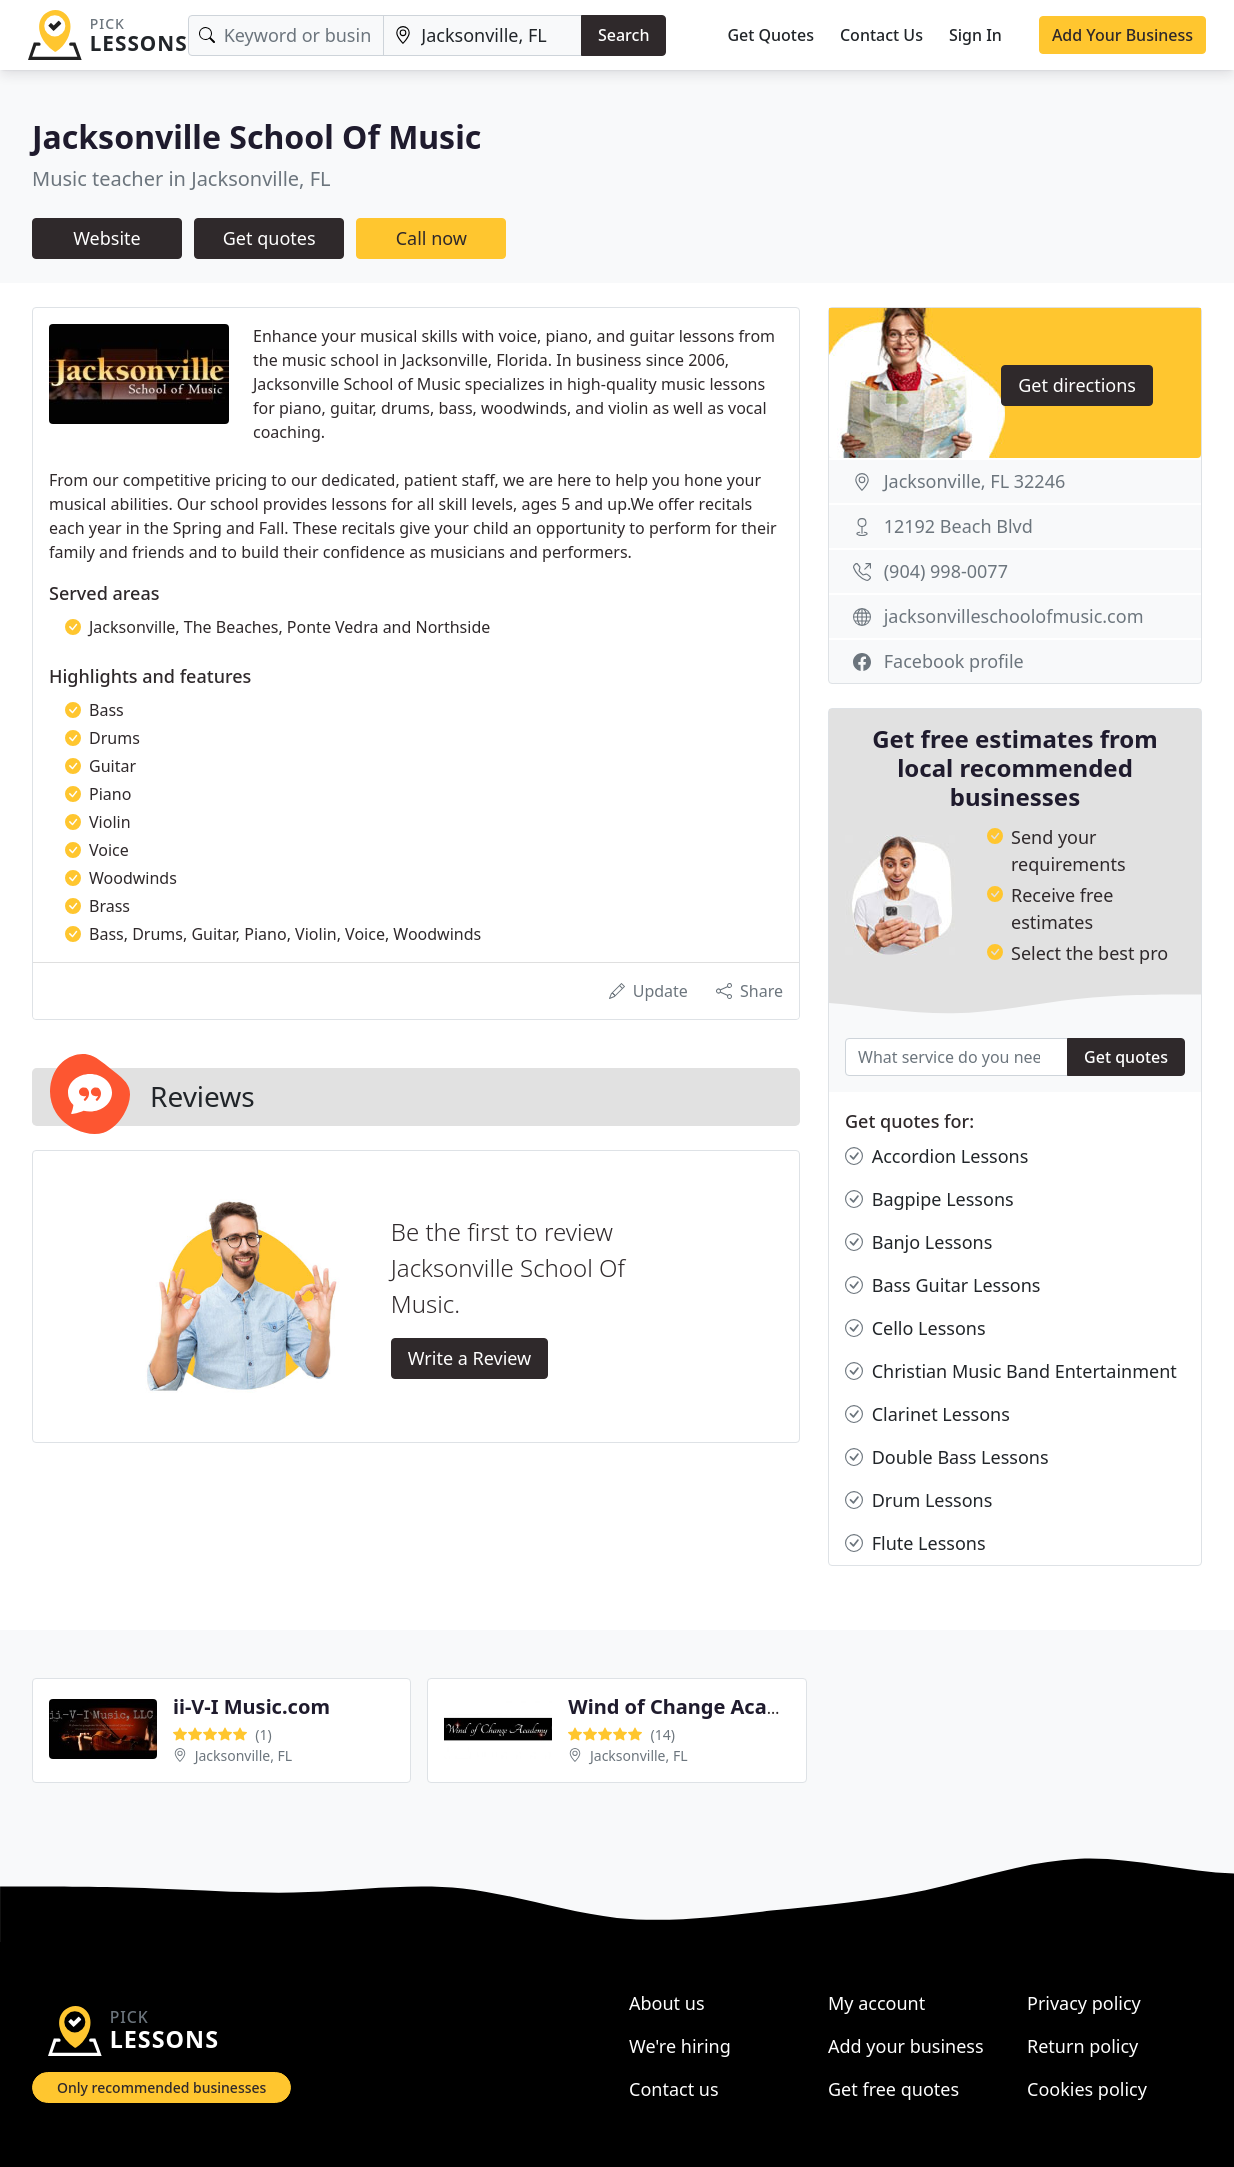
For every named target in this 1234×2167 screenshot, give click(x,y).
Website (107, 238)
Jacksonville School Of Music (256, 136)
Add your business (906, 2046)
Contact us (674, 2089)
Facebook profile (954, 661)
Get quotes (269, 238)
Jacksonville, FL (244, 1755)
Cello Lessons (915, 1328)
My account (876, 2003)
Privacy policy (1084, 2003)
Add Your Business (1122, 35)
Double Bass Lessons (947, 1457)
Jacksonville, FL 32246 (975, 481)
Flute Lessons (915, 1543)
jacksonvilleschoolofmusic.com (1014, 616)
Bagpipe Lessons (929, 1199)
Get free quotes (893, 2089)
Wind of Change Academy (695, 1706)
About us (667, 2003)
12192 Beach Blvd (958, 526)
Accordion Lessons (936, 1156)
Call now (431, 238)
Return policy (1082, 2046)
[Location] (482, 35)
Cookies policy (1087, 2089)
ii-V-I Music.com (251, 1706)
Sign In (975, 35)
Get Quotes (770, 35)
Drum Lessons (918, 1500)
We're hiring (680, 2046)
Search (623, 35)
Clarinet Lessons (927, 1414)
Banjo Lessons (918, 1242)
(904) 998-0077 (946, 571)
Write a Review (469, 1358)
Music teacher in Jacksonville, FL (181, 178)
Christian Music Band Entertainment (1011, 1371)
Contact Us (881, 35)
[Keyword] (286, 35)
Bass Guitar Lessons (942, 1285)
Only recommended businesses (161, 2087)
